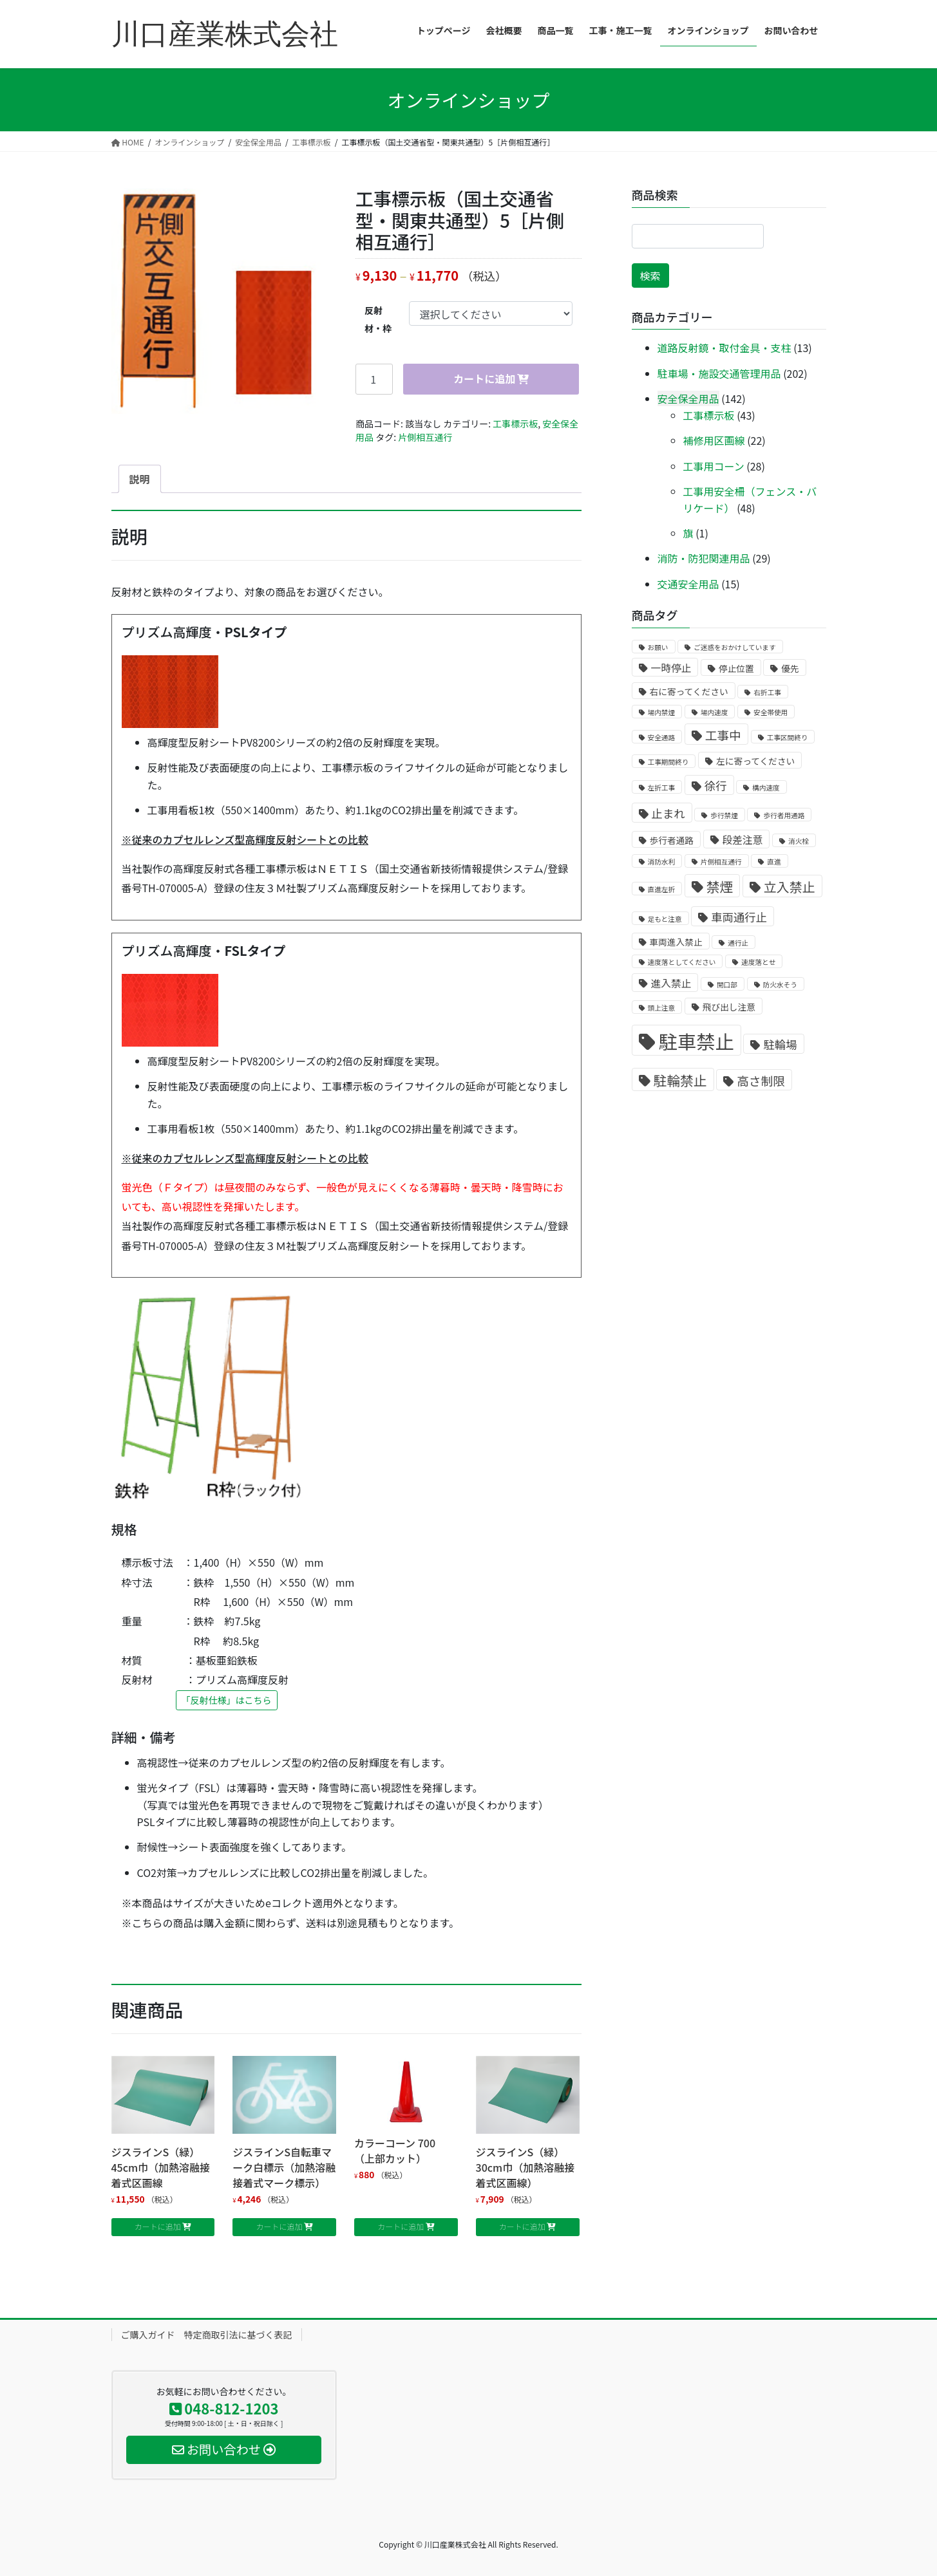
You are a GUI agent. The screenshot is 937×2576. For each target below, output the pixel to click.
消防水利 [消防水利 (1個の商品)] (662, 861)
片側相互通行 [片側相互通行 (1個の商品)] (721, 861)
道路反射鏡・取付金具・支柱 (724, 347)
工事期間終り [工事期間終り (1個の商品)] (668, 762)
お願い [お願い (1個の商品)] (658, 647)
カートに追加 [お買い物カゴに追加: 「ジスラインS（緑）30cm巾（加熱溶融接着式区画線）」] (522, 2226)
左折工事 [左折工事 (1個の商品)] (662, 787)
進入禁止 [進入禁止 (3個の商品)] (671, 983)
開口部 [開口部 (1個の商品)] (727, 984)
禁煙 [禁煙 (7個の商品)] (720, 886)
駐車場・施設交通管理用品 (719, 373)
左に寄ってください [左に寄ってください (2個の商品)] (755, 760)
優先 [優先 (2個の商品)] (790, 668)
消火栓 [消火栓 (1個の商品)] (798, 841)
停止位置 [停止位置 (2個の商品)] (736, 668)
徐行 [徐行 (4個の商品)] (716, 786)
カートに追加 (484, 378)
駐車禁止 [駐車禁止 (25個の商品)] (696, 1040)
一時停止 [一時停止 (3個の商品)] (671, 667)
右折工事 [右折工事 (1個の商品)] (767, 692)
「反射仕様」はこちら (227, 1700)
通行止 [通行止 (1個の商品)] (738, 942)
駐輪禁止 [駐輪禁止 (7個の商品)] (680, 1080)
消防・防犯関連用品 (704, 558)
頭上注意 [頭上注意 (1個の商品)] (662, 1008)
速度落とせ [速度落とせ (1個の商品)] (758, 962)
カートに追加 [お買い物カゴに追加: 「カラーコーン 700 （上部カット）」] (400, 2226)
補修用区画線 (714, 440)
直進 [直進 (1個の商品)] (774, 861)
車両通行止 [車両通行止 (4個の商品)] (739, 917)
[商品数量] (374, 379)
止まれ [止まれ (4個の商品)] (668, 813)
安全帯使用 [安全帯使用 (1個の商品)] (770, 712)
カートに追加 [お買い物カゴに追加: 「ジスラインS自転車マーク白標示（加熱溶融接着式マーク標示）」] (279, 2226)
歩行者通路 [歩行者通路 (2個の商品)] (672, 840)
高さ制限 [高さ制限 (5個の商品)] (761, 1080)
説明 (139, 479)
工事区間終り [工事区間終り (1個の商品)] (787, 737)
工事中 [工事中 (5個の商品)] (723, 734)
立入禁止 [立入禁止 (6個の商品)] (789, 886)
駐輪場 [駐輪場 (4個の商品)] (780, 1044)
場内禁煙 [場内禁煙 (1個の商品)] (662, 712)
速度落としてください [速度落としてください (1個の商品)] (682, 962)
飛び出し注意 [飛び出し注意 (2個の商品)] (729, 1006)
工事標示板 (515, 423)
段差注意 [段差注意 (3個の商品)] (743, 839)
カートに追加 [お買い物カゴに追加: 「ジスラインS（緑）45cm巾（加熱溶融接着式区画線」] (158, 2226)
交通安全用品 (688, 584)
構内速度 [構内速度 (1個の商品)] (766, 787)
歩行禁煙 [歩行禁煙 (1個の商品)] (724, 815)
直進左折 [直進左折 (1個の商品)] (662, 889)
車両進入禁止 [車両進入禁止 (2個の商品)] (676, 941)
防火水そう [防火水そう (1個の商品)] (780, 984)
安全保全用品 (688, 398)
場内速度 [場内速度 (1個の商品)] (714, 712)
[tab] (139, 479)
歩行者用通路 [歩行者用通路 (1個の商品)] (783, 815)
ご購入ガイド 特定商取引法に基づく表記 (206, 2334)
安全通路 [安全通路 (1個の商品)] (662, 737)
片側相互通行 (425, 437)
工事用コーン (713, 466)
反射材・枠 (378, 319)
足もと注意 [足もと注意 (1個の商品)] (665, 919)
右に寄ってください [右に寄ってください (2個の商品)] (689, 691)
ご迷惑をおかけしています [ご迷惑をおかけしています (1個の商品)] (735, 647)
